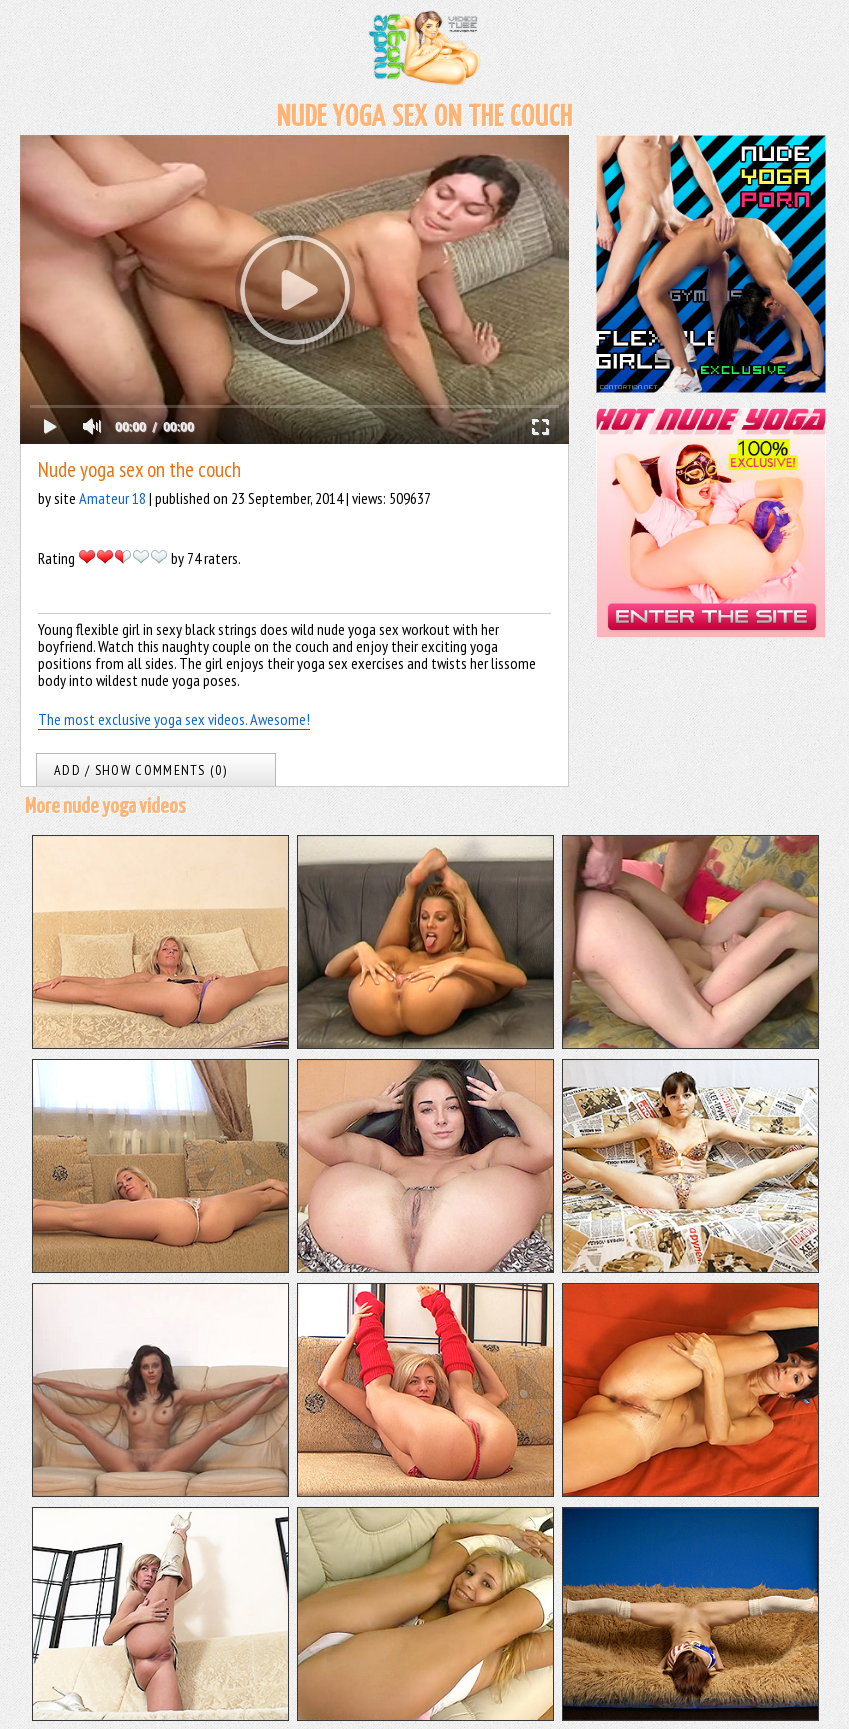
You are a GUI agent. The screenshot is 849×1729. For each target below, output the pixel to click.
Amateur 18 (112, 498)
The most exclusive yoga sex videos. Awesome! (174, 719)
